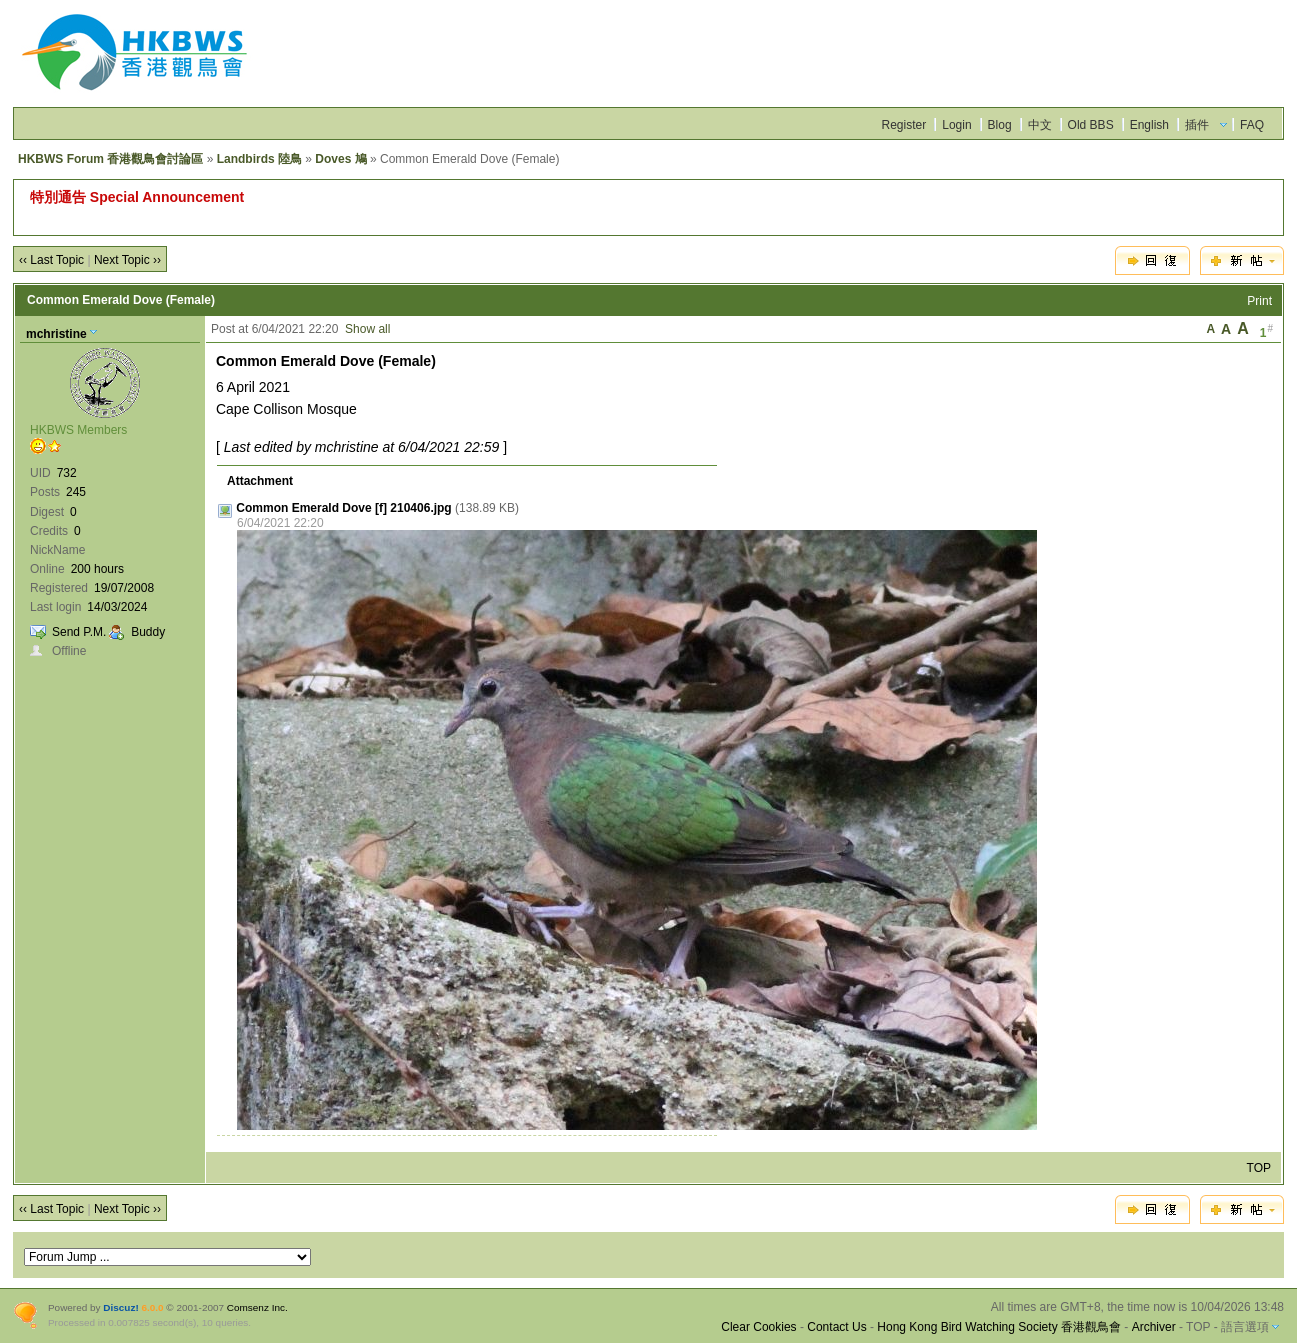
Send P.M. (79, 632)
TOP (1259, 1168)
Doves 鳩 (340, 159)
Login (956, 125)
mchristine (56, 334)
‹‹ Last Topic (51, 260)
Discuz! (120, 1307)
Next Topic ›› (127, 260)
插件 (1197, 125)
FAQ (1252, 125)
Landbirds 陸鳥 (259, 159)
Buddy (148, 632)
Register (904, 125)
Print (1259, 301)
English (1149, 125)
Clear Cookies (758, 1327)
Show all (367, 329)
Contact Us (836, 1327)
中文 (1040, 125)
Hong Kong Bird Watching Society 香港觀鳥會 (999, 1327)
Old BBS (1091, 125)
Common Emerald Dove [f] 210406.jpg (343, 508)
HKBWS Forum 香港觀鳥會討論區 (110, 159)
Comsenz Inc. (257, 1307)
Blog (1000, 125)
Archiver (1154, 1327)
